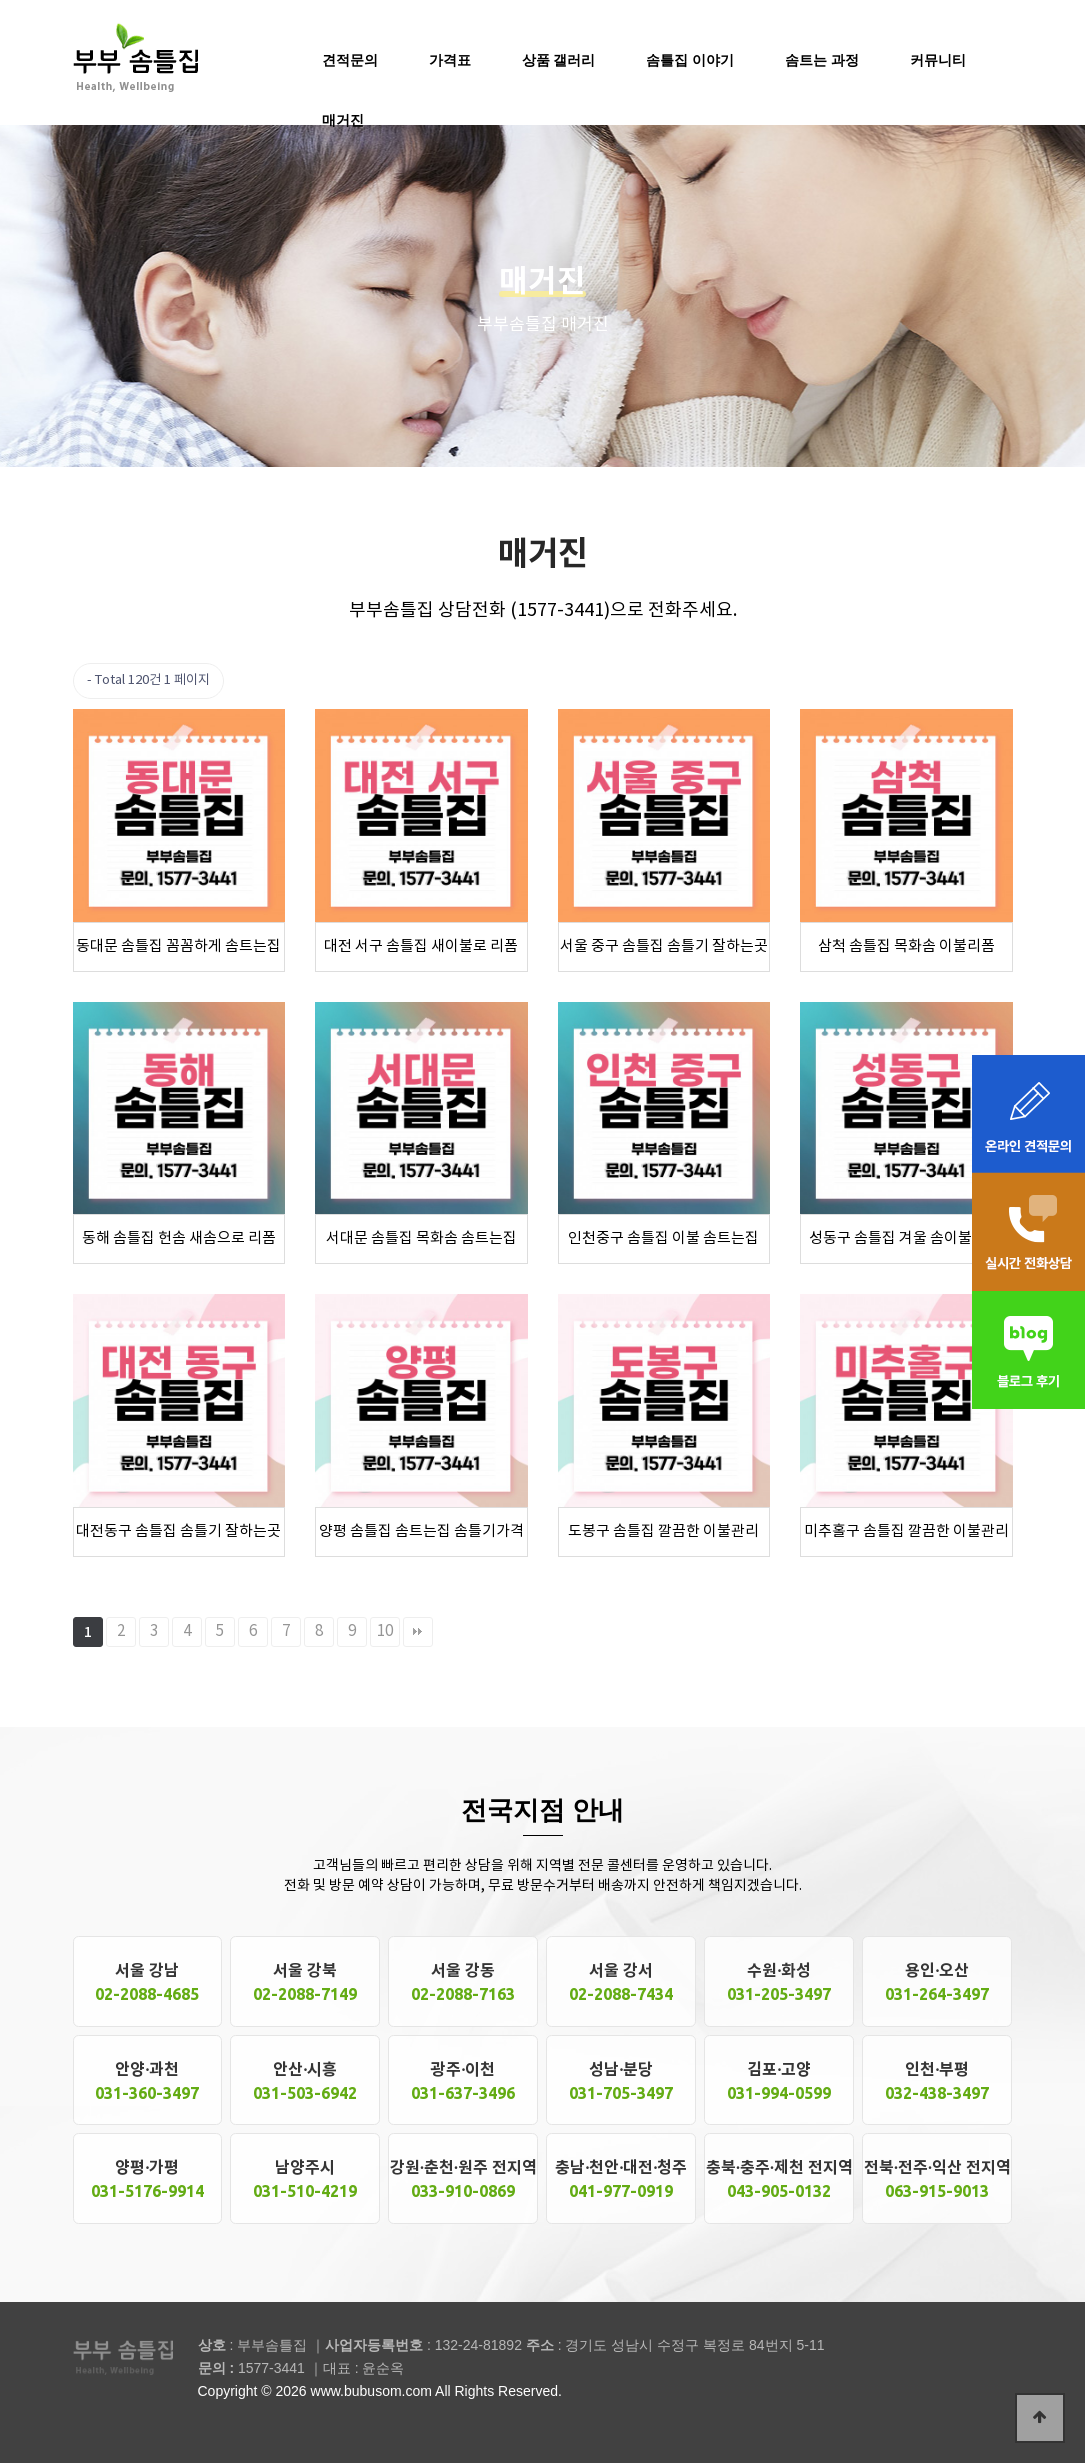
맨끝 (418, 1632)
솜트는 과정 (822, 60)
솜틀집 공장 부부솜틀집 (135, 56)
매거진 (343, 120)
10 (385, 1631)
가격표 (450, 60)
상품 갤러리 (559, 60)
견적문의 (350, 60)
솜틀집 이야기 (690, 60)
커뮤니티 (938, 60)
